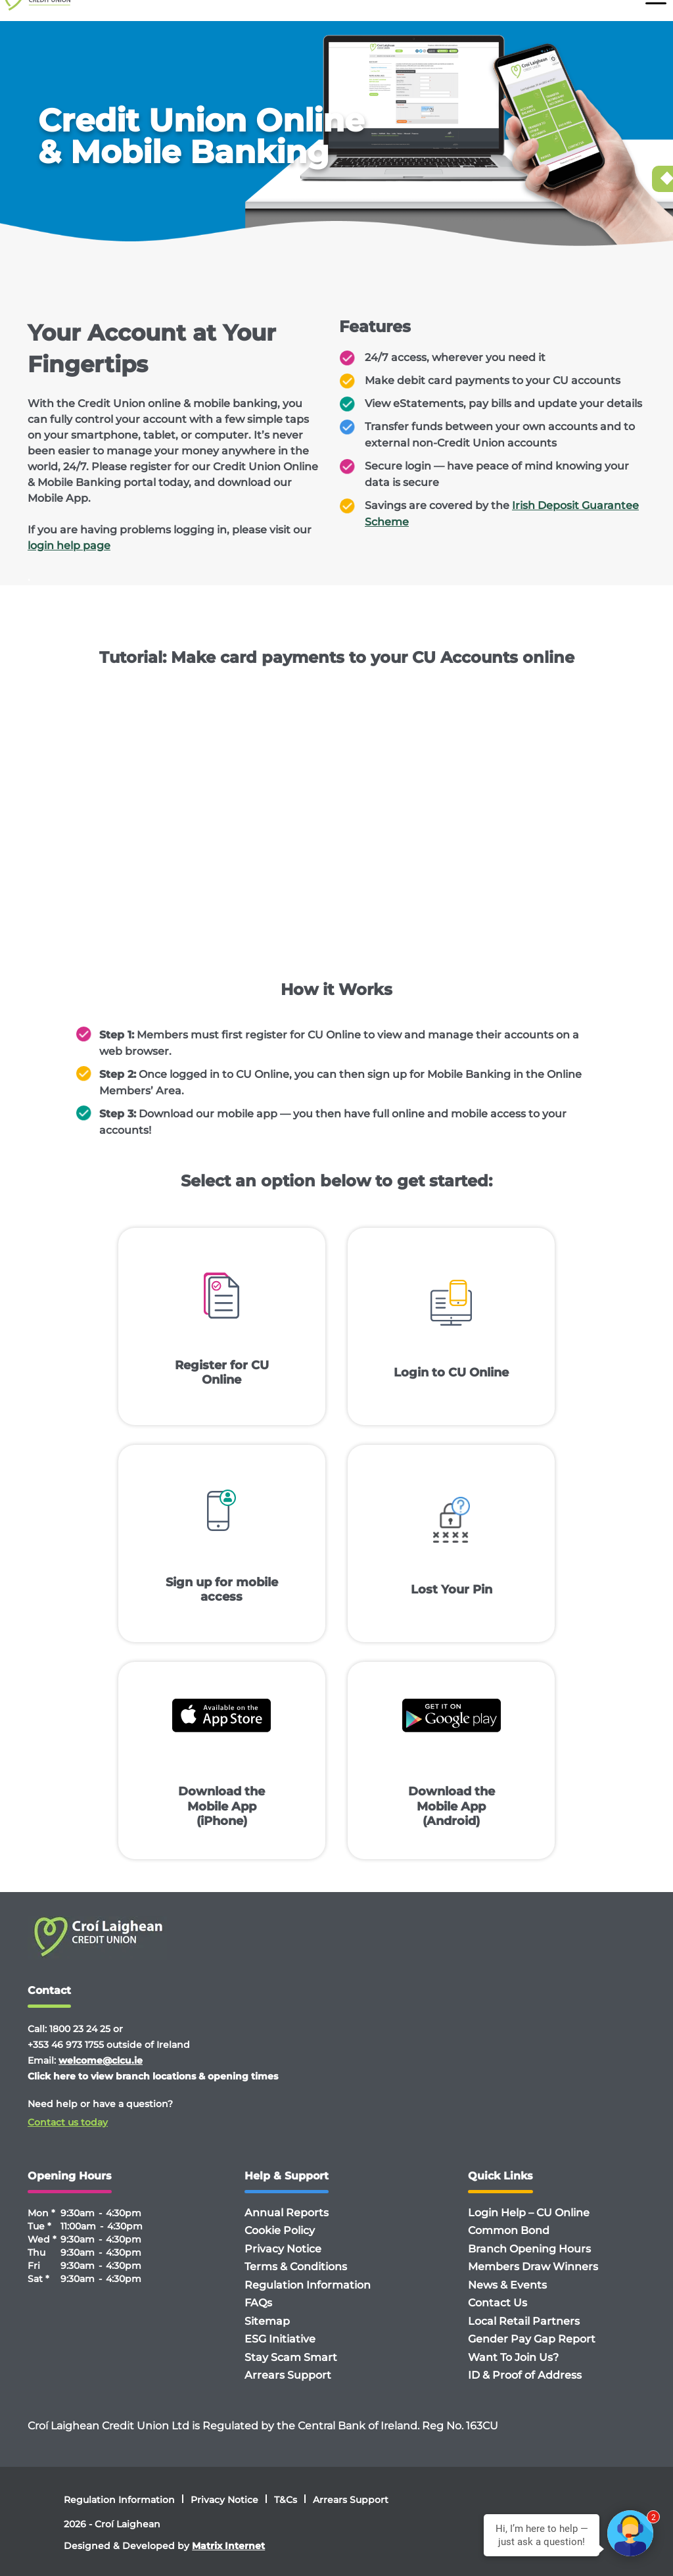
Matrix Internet (228, 2546)
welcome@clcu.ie (100, 2060)
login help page (69, 545)
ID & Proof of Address (525, 2375)
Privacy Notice (282, 2249)
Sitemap (267, 2321)
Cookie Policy (279, 2230)
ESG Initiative (279, 2339)
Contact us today (68, 2122)
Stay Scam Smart (290, 2357)
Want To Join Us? (513, 2357)
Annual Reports (286, 2212)
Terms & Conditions (295, 2266)
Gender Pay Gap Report (531, 2339)
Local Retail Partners (524, 2321)
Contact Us (497, 2303)
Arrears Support (287, 2375)
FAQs (258, 2303)
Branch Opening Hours (529, 2249)
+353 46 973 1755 (66, 2045)
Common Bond (508, 2230)
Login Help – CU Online (529, 2212)
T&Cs (285, 2500)
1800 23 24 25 (79, 2029)
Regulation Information (307, 2285)
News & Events (507, 2285)
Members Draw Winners (533, 2266)
